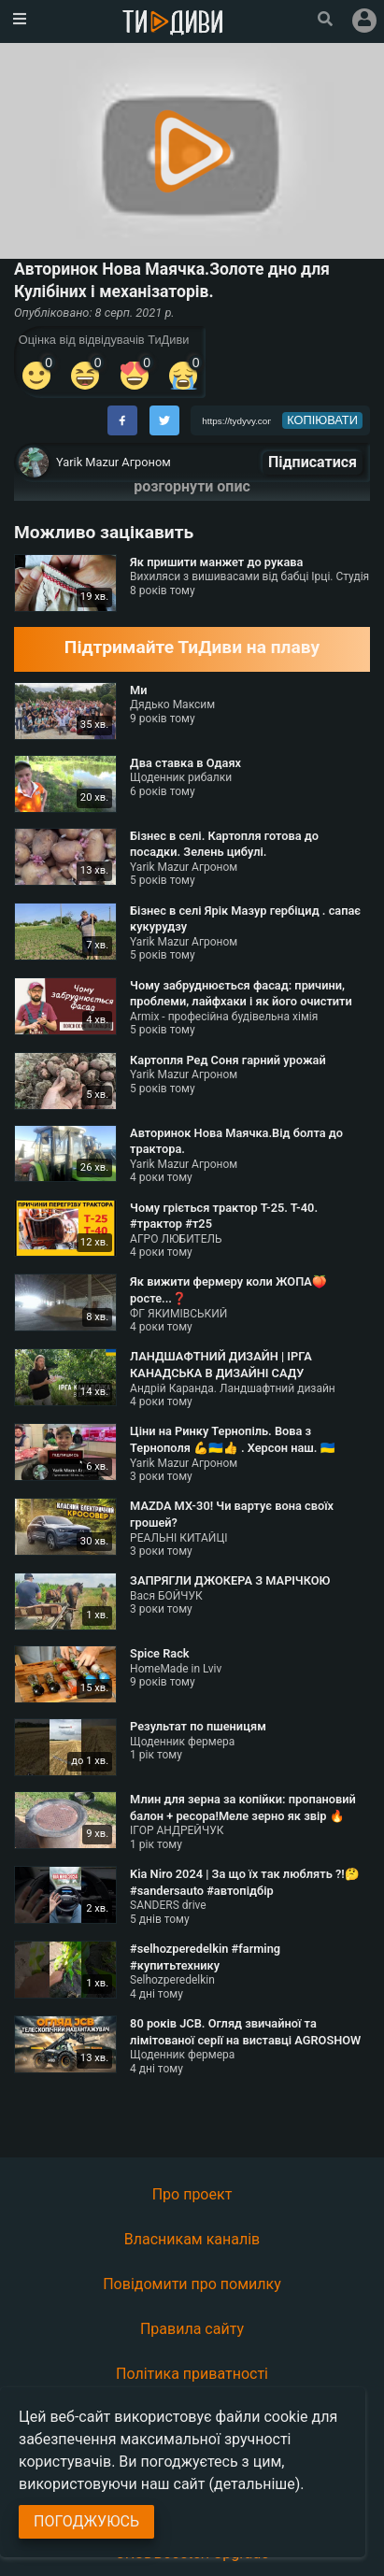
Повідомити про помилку (192, 2284)
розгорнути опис (192, 486)
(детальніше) (255, 2484)
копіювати (322, 420)
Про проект (192, 2194)
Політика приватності (192, 2374)
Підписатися (312, 462)
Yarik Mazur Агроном (113, 462)
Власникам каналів (192, 2239)
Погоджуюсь (86, 2521)
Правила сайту (192, 2329)
